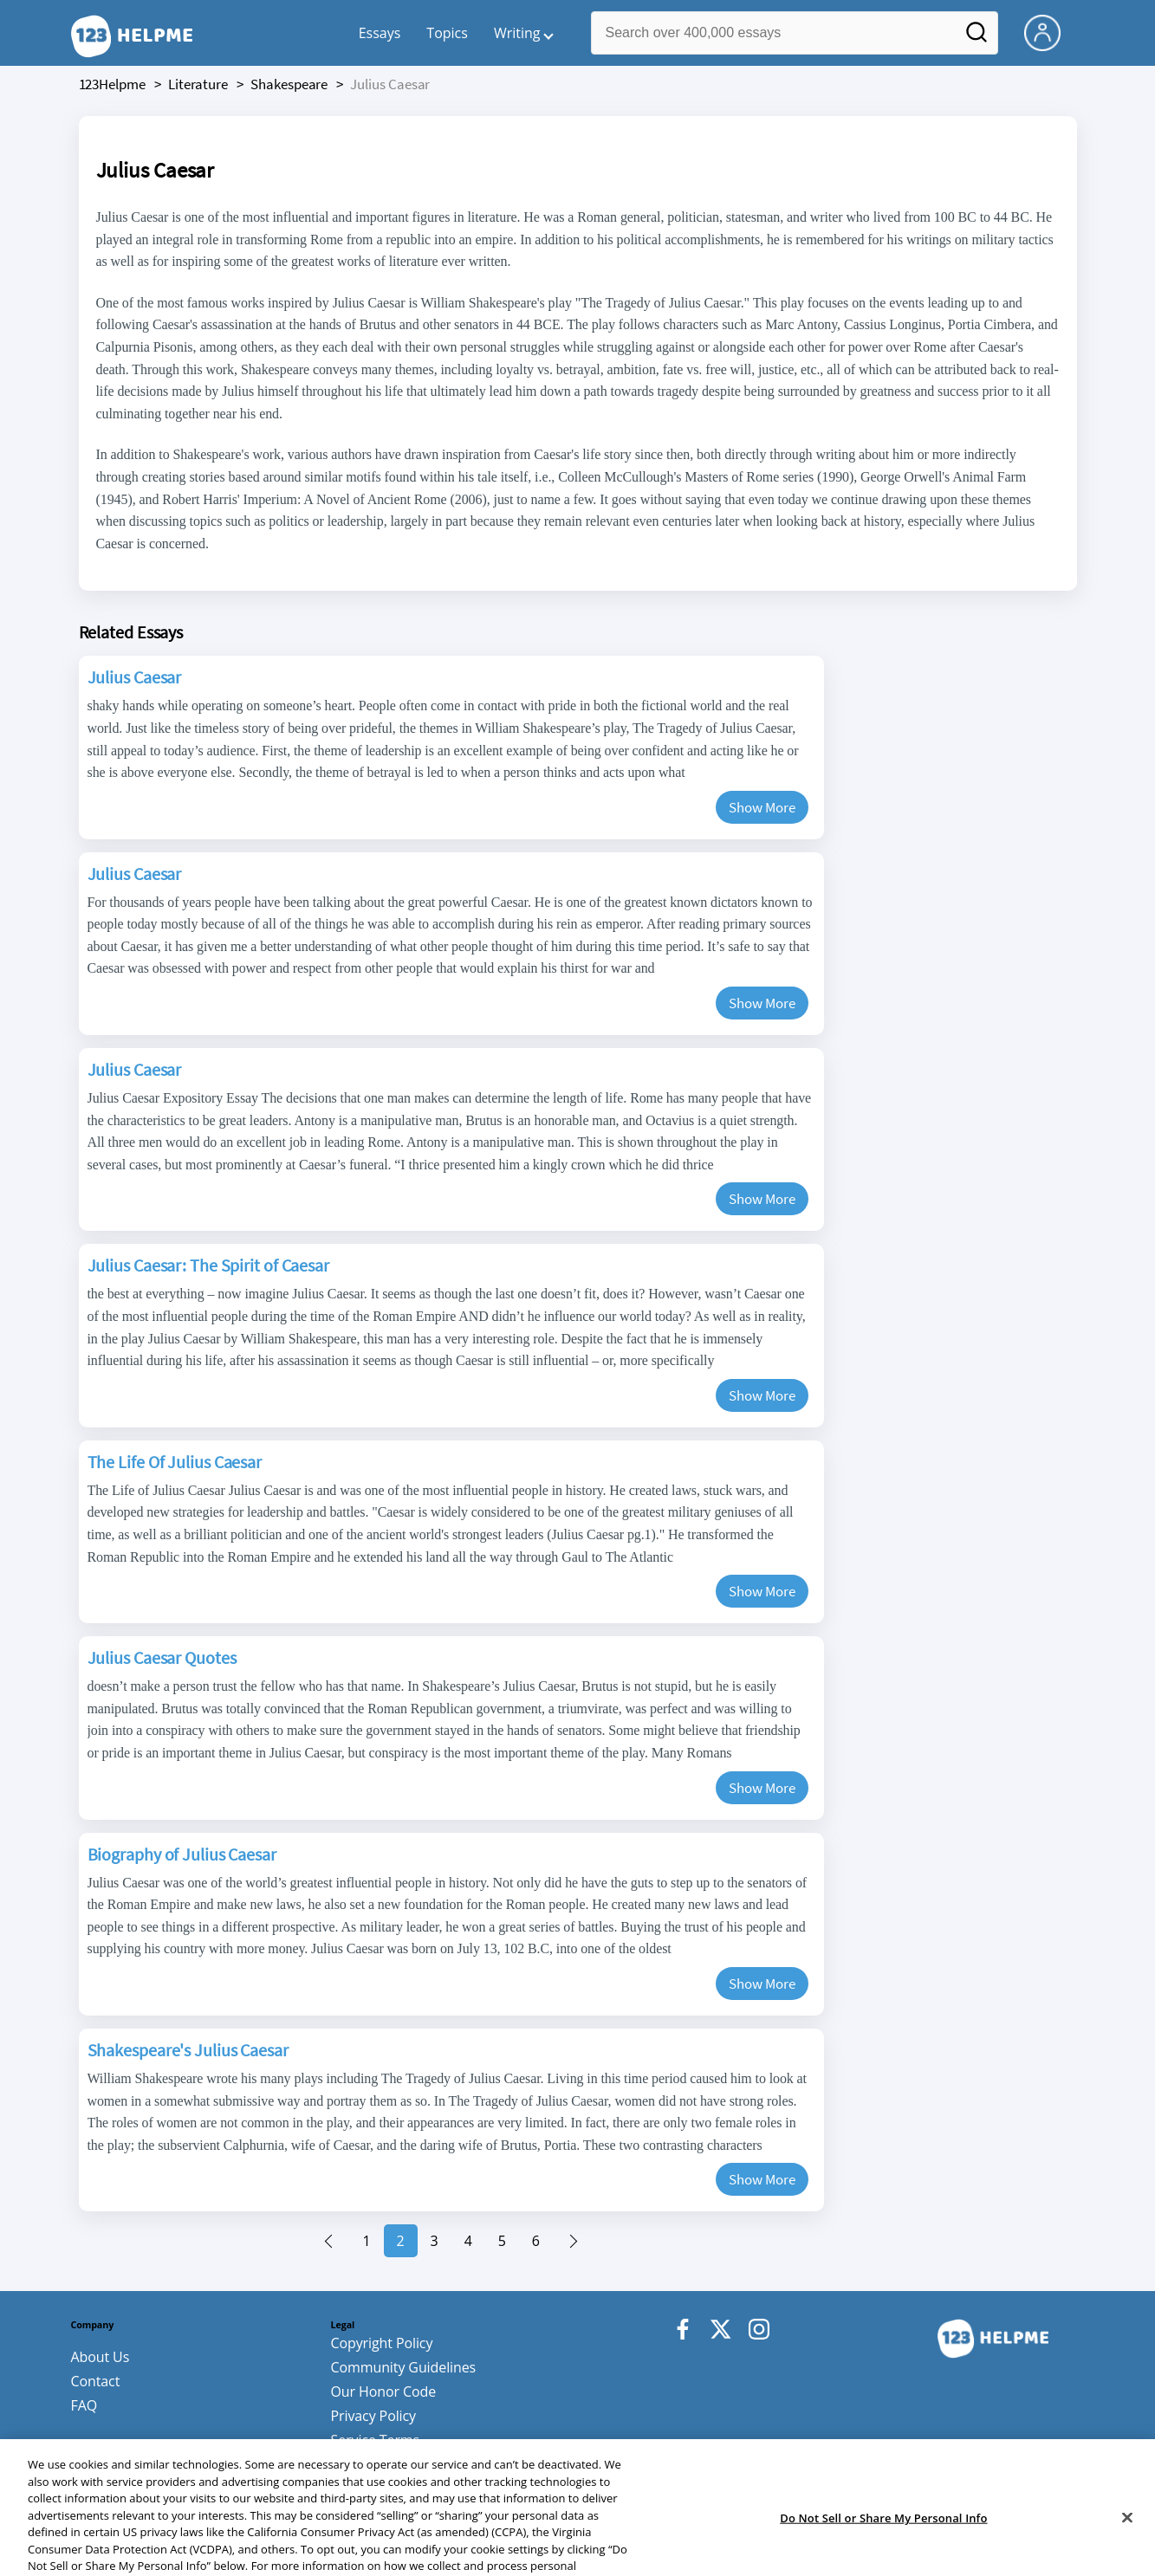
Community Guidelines (404, 2367)
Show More (762, 807)
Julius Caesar (135, 677)
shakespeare (289, 84)
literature (198, 84)
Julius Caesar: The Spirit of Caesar (209, 1265)
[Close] (1127, 2554)
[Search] (976, 37)
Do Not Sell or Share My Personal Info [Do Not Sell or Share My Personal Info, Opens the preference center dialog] (883, 2554)
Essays (380, 32)
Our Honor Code (384, 2391)
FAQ (84, 2405)
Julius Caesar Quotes (162, 1657)
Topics (447, 32)
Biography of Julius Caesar (182, 1854)
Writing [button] (517, 32)
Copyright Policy (382, 2343)
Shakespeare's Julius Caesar (188, 2050)
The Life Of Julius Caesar (175, 1461)
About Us (100, 2356)
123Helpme (112, 84)
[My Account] (1049, 31)
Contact (95, 2381)
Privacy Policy (374, 2415)
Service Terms (375, 2440)
